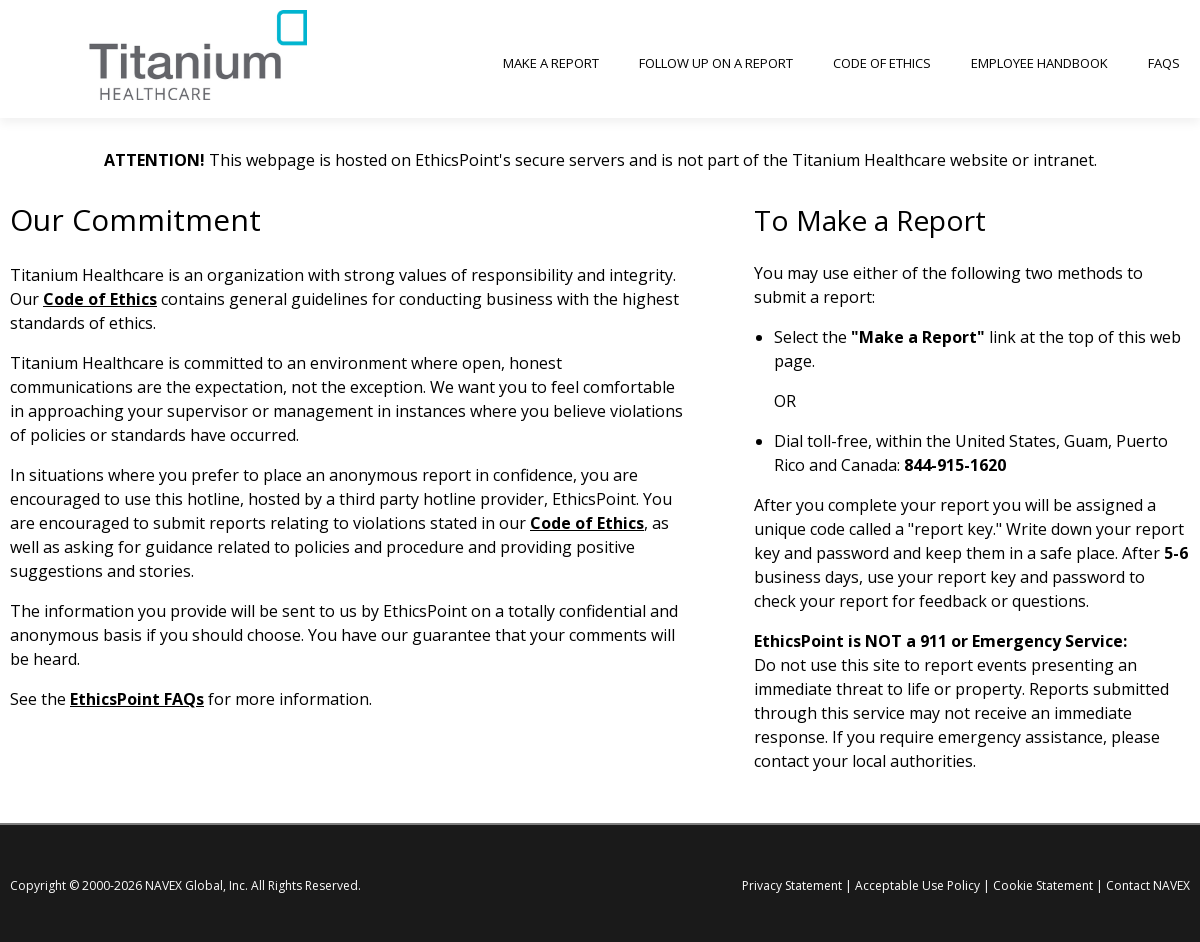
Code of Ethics (882, 62)
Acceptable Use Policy (917, 885)
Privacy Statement (792, 885)
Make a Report (551, 62)
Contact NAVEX (1148, 885)
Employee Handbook (1039, 62)
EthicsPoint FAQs (137, 699)
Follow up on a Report (716, 62)
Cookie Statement (1043, 885)
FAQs (1164, 62)
